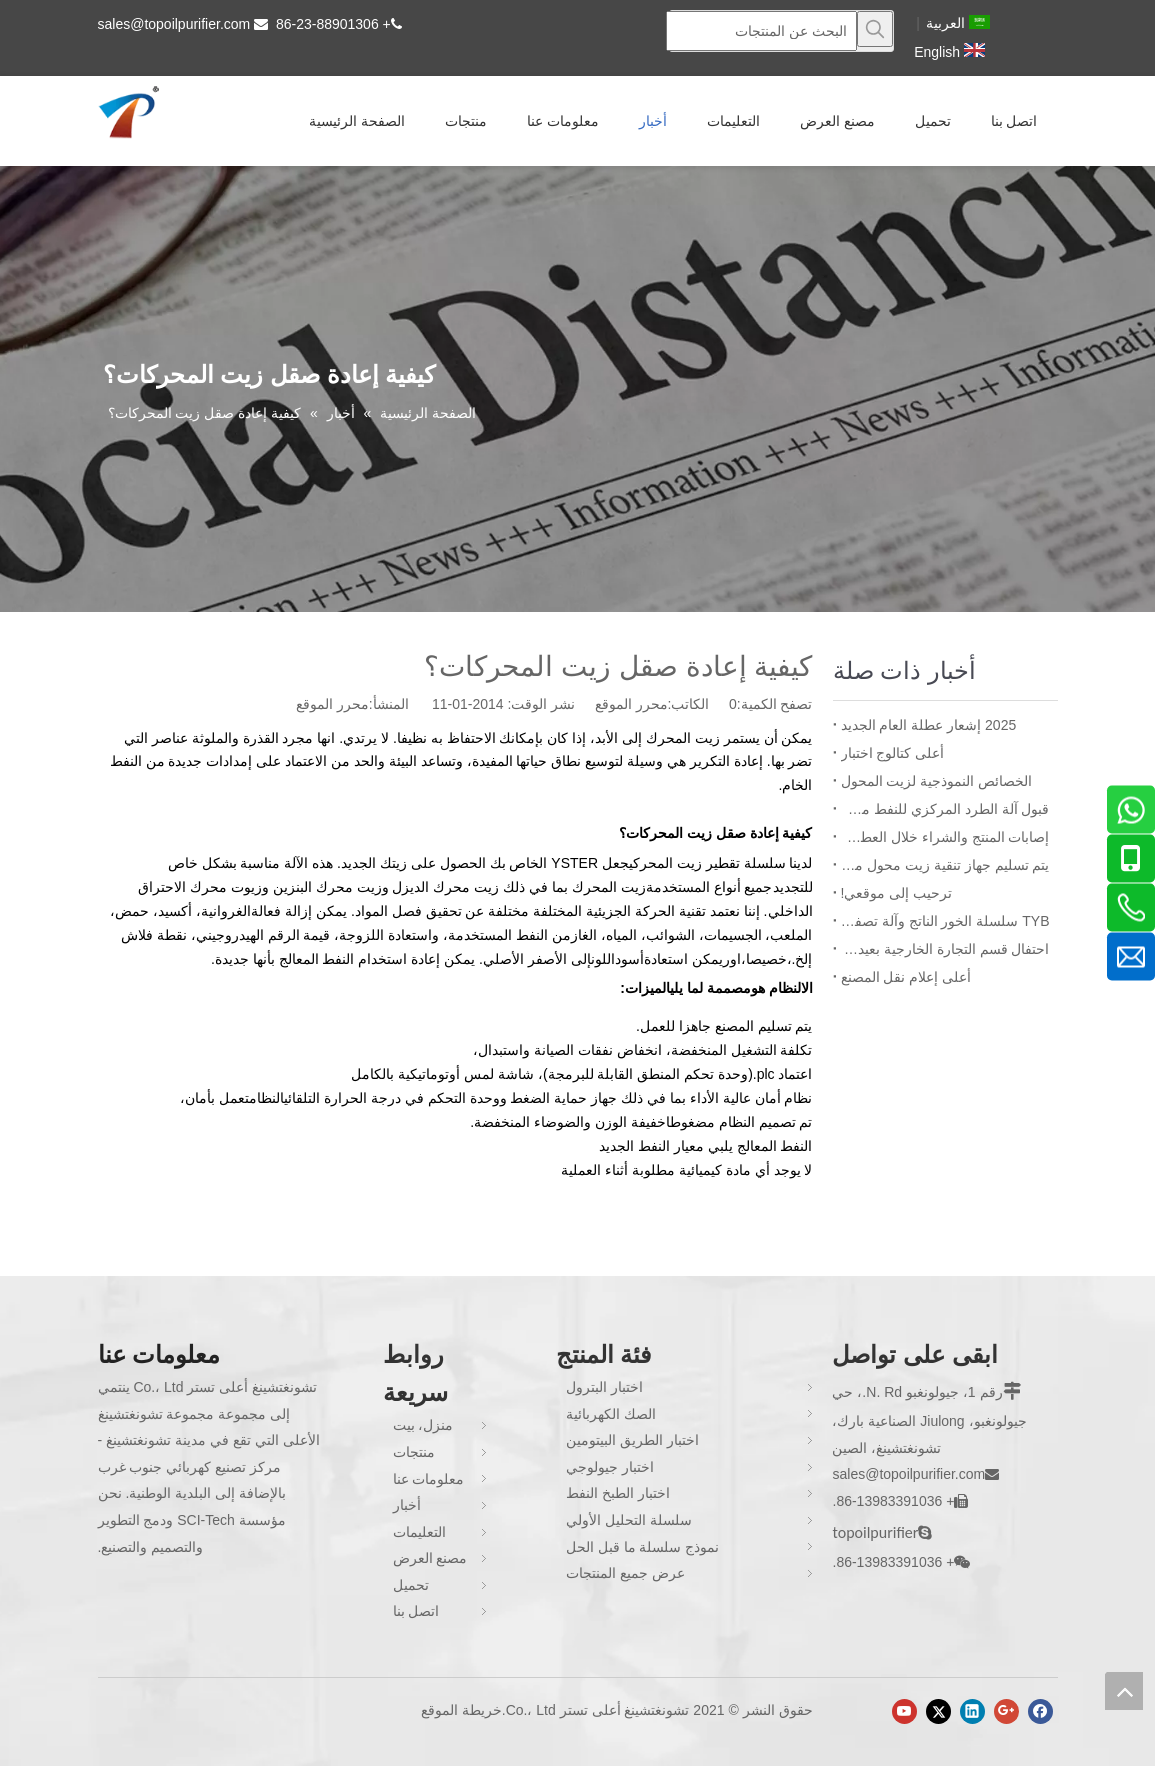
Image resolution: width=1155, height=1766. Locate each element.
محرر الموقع (332, 704)
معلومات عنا (429, 1479)
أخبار (407, 1505)
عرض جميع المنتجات (625, 1573)
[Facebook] (1040, 1711)
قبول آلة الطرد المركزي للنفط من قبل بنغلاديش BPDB (945, 809)
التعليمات (419, 1532)
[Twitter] (938, 1711)
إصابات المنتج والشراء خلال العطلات (945, 837)
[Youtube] (904, 1711)
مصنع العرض (430, 1558)
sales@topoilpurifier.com (174, 24)
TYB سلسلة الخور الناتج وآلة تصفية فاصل (945, 921)
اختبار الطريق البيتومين (632, 1440)
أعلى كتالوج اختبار (893, 753)
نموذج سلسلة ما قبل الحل (643, 1547)
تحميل (411, 1585)
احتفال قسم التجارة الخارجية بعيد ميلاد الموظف (945, 949)
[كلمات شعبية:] (875, 29)
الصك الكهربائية (611, 1414)
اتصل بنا (416, 1611)
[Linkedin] (972, 1711)
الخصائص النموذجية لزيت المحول (937, 781)
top (1124, 1691)
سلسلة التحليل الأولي (629, 1520)
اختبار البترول (604, 1387)
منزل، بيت (423, 1425)
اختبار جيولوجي (610, 1467)
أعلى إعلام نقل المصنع (906, 977)
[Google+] (1006, 1711)
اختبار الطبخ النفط (618, 1493)
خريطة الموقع (461, 1710)
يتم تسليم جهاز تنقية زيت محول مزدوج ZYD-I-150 (945, 865)
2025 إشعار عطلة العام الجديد (929, 725)
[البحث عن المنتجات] (761, 31)
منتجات (414, 1452)
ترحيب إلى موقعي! (897, 893)
